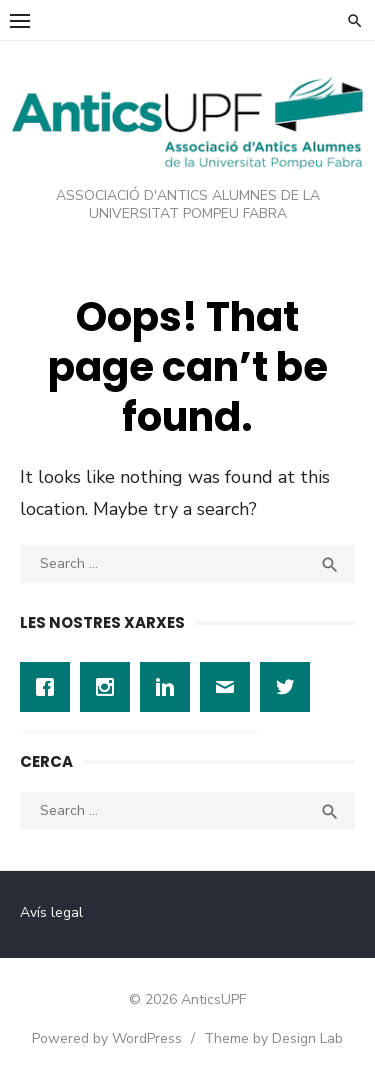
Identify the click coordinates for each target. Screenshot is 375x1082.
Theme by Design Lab (273, 1038)
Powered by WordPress (107, 1038)
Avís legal (51, 912)
